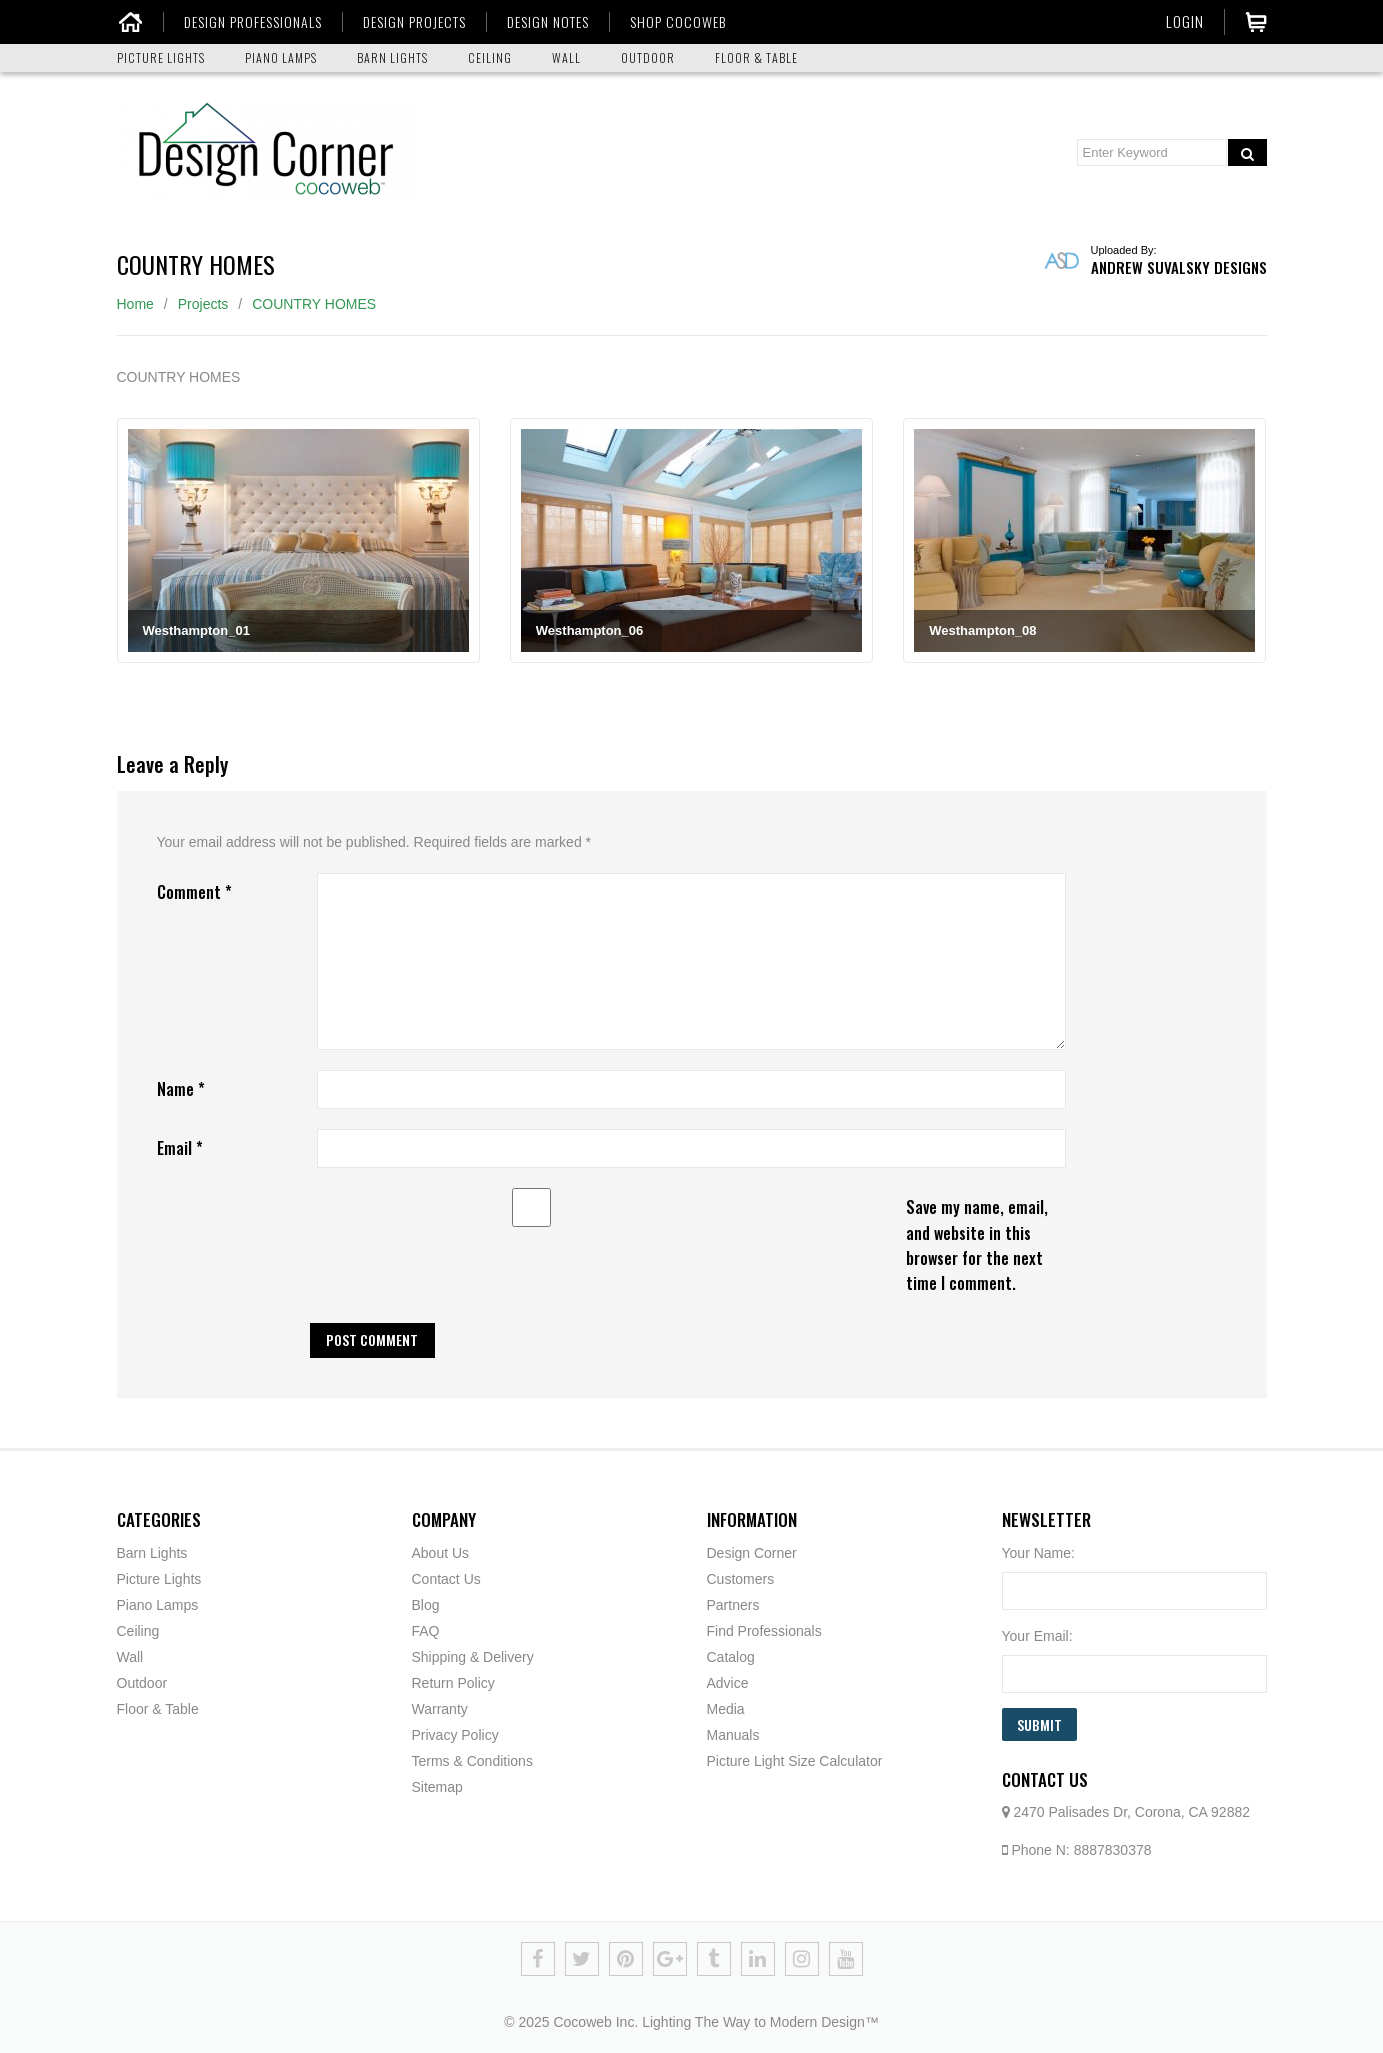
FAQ (426, 1631)
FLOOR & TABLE (756, 57)
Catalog (731, 1657)
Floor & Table (158, 1709)
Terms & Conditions (472, 1761)
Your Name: (1038, 1553)
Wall (130, 1657)
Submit (1039, 1724)
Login (1185, 21)
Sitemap (437, 1787)
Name (181, 1089)
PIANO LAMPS (281, 57)
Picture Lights (159, 1579)
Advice (728, 1683)
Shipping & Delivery (473, 1657)
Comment (194, 892)
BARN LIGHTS (392, 57)
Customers (741, 1579)
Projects (203, 304)
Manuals (733, 1735)
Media (726, 1709)
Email (180, 1148)
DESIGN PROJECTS (414, 22)
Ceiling (138, 1631)
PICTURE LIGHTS (161, 57)
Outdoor (142, 1683)
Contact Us (446, 1579)
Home (135, 304)
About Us (441, 1553)
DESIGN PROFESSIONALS (253, 22)
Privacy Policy (455, 1735)
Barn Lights (152, 1553)
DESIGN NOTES (548, 22)
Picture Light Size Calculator (795, 1761)
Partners (733, 1605)
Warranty (440, 1709)
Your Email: (1037, 1636)
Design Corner (752, 1553)
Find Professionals (764, 1631)
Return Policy (453, 1683)
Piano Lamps (158, 1605)
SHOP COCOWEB (678, 22)
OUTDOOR (648, 57)
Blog (426, 1605)
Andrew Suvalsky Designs (1179, 267)
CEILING (490, 57)
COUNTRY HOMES (314, 304)
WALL (566, 57)
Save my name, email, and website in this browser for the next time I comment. (977, 1244)
